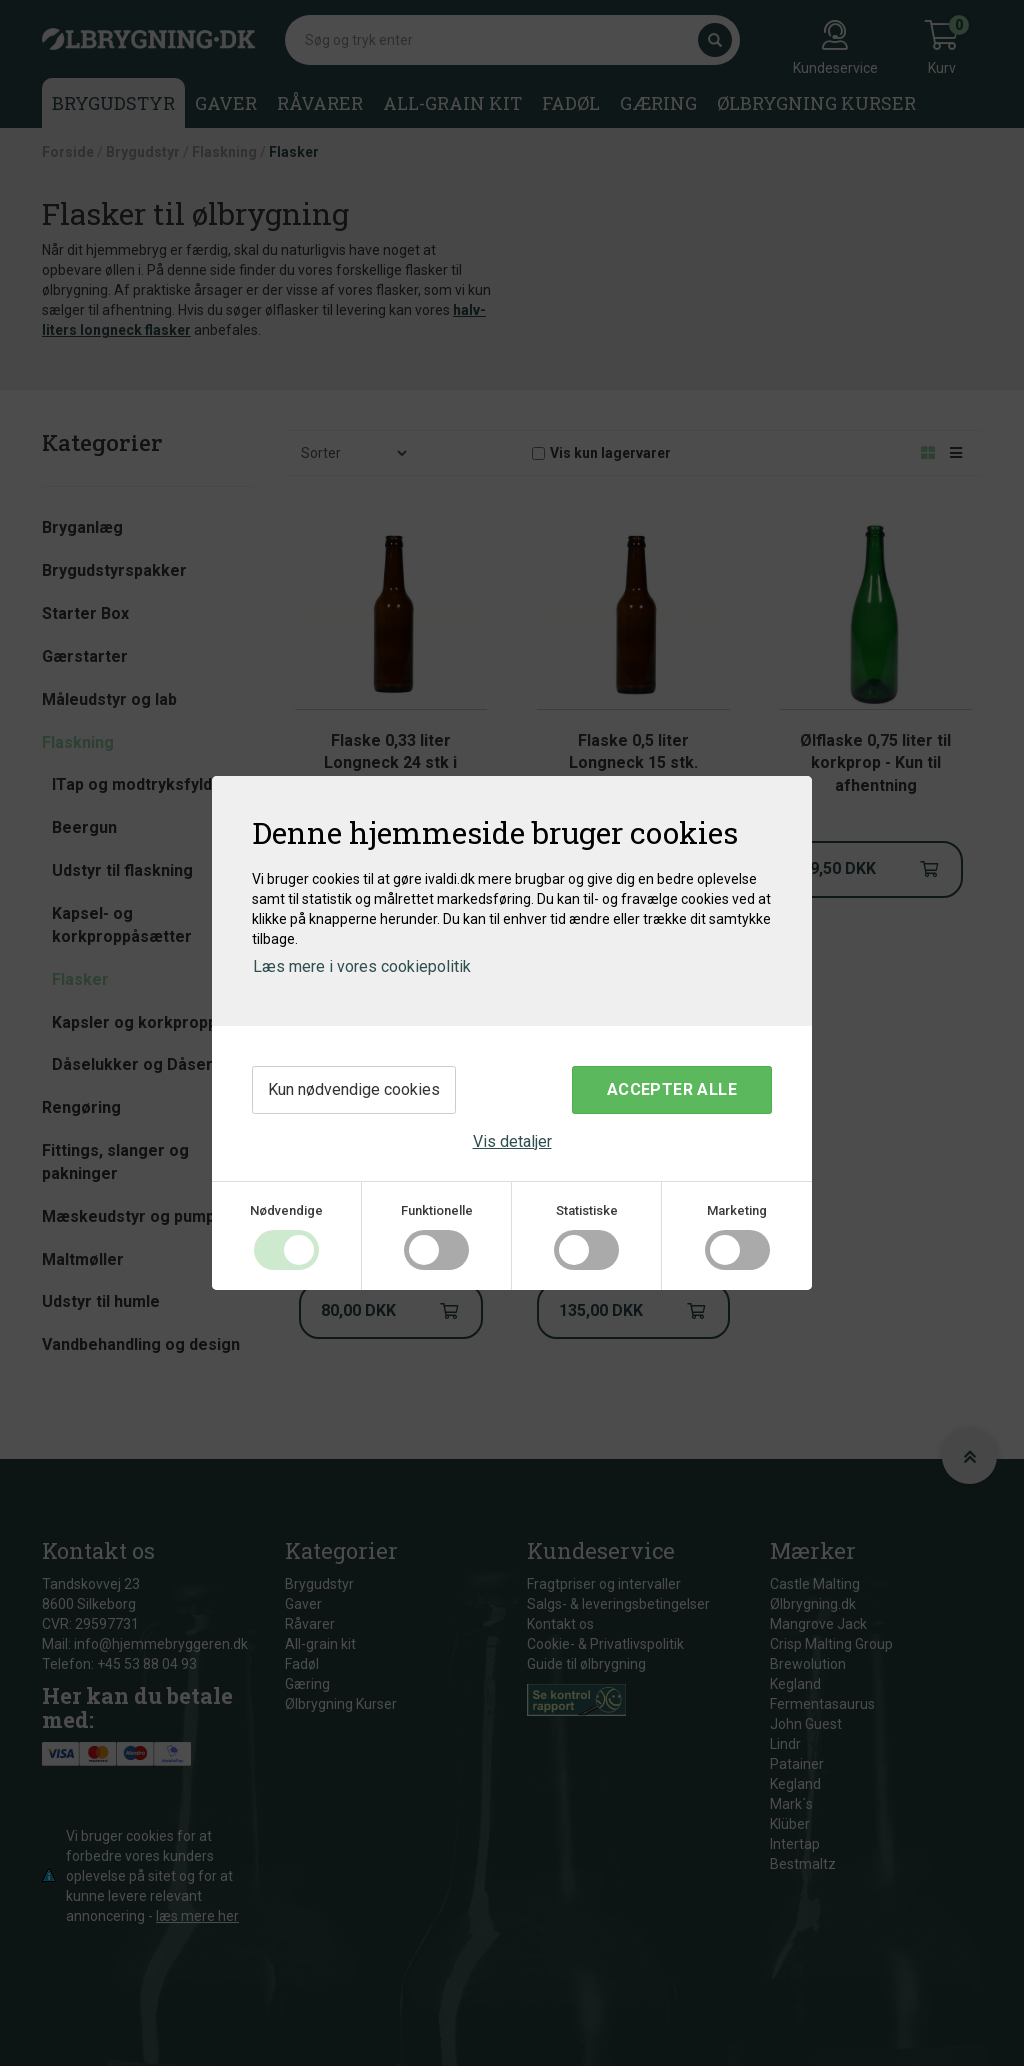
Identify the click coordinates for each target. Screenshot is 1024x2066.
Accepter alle (672, 1089)
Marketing (737, 1210)
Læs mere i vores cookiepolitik (362, 966)
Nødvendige (286, 1210)
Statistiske (587, 1210)
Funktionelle (437, 1210)
